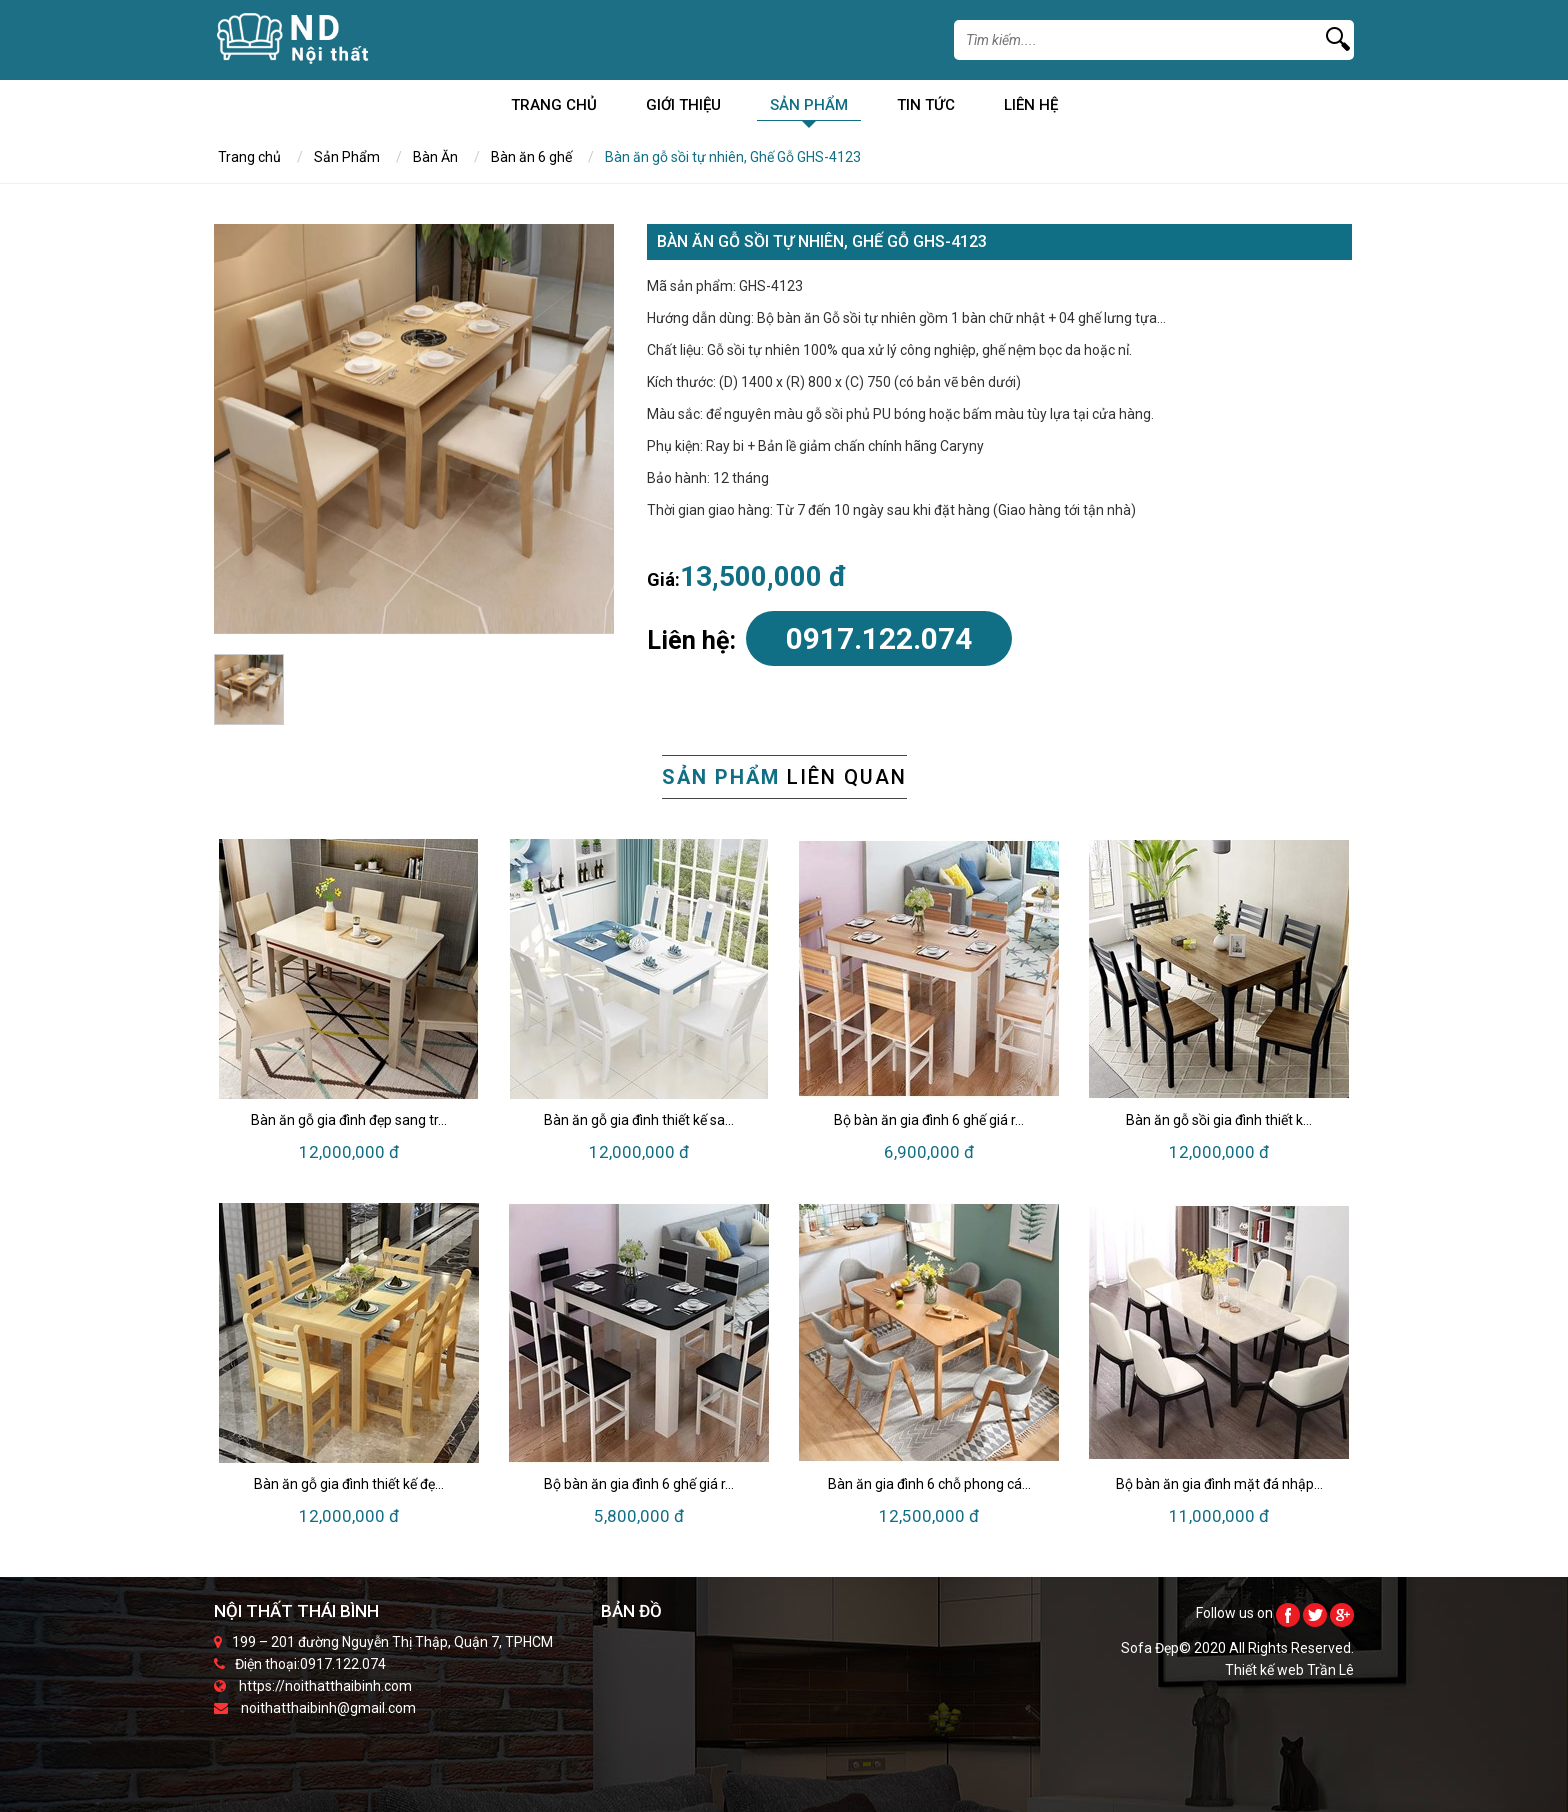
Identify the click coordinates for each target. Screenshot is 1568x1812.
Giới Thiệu (683, 108)
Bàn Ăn (435, 157)
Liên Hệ (1031, 108)
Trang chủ (554, 108)
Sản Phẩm (809, 108)
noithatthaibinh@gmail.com (328, 1708)
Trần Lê (1330, 1670)
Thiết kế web (1266, 1670)
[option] (414, 429)
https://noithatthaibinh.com (325, 1686)
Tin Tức (926, 108)
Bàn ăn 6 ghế (531, 157)
